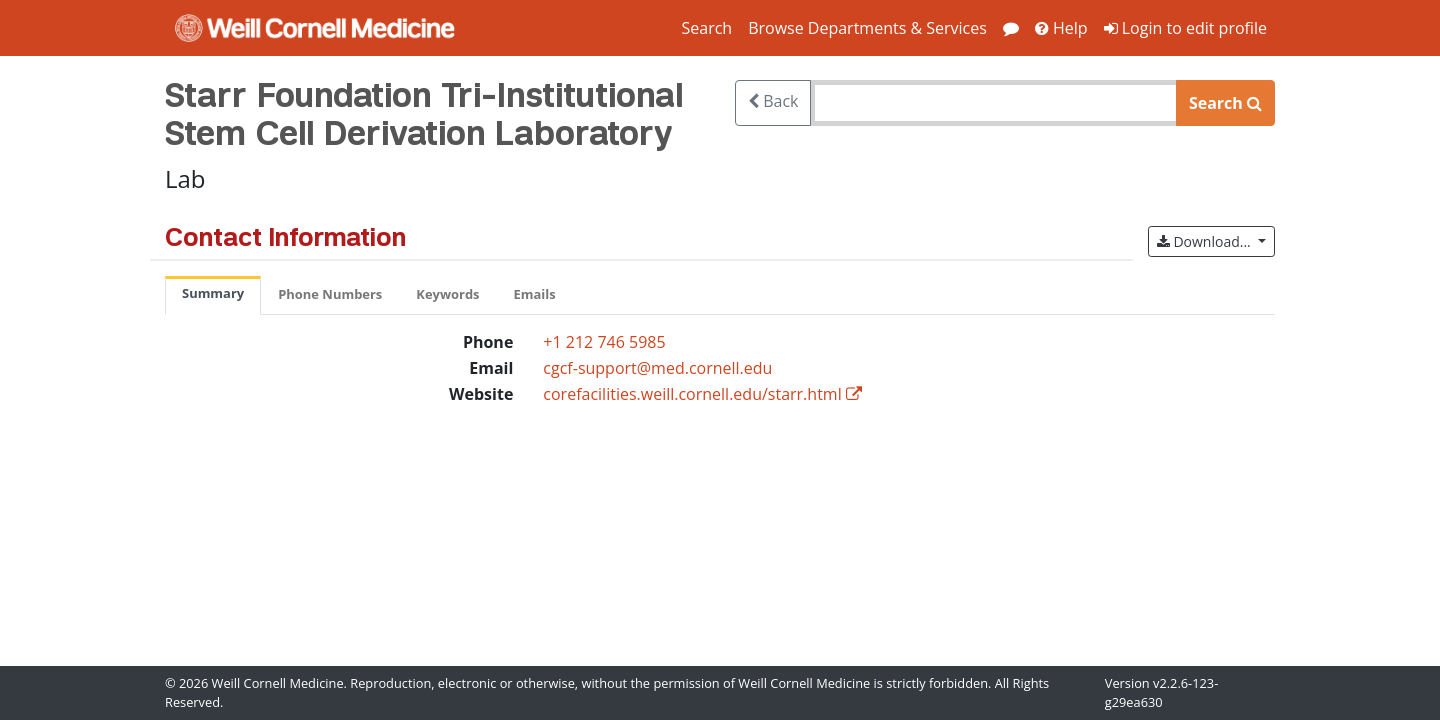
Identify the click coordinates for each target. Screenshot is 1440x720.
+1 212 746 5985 (604, 342)
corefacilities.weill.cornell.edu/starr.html (692, 394)
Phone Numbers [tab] (330, 294)
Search (706, 28)
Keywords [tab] (447, 294)
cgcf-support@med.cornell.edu (657, 368)
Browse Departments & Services (867, 28)
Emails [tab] (535, 294)
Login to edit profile (1185, 28)
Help (1061, 28)
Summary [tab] (213, 293)
